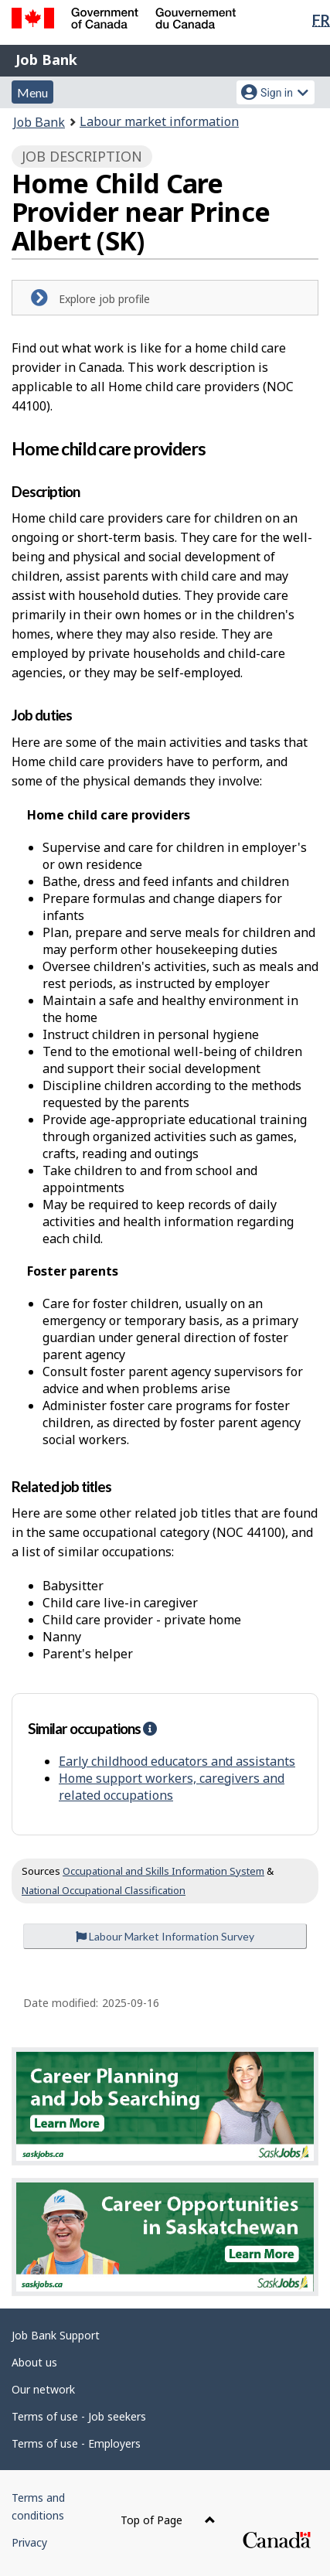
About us (34, 2362)
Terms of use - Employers (76, 2443)
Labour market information (159, 121)
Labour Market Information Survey (165, 1936)
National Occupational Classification (103, 1890)
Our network (43, 2389)
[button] (150, 1728)
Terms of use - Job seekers (79, 2416)
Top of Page (168, 2520)
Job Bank (46, 59)
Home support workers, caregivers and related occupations (171, 1787)
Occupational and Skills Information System (163, 1871)
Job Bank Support (56, 2335)
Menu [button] (32, 92)
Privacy (29, 2542)
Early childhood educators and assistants (177, 1761)
